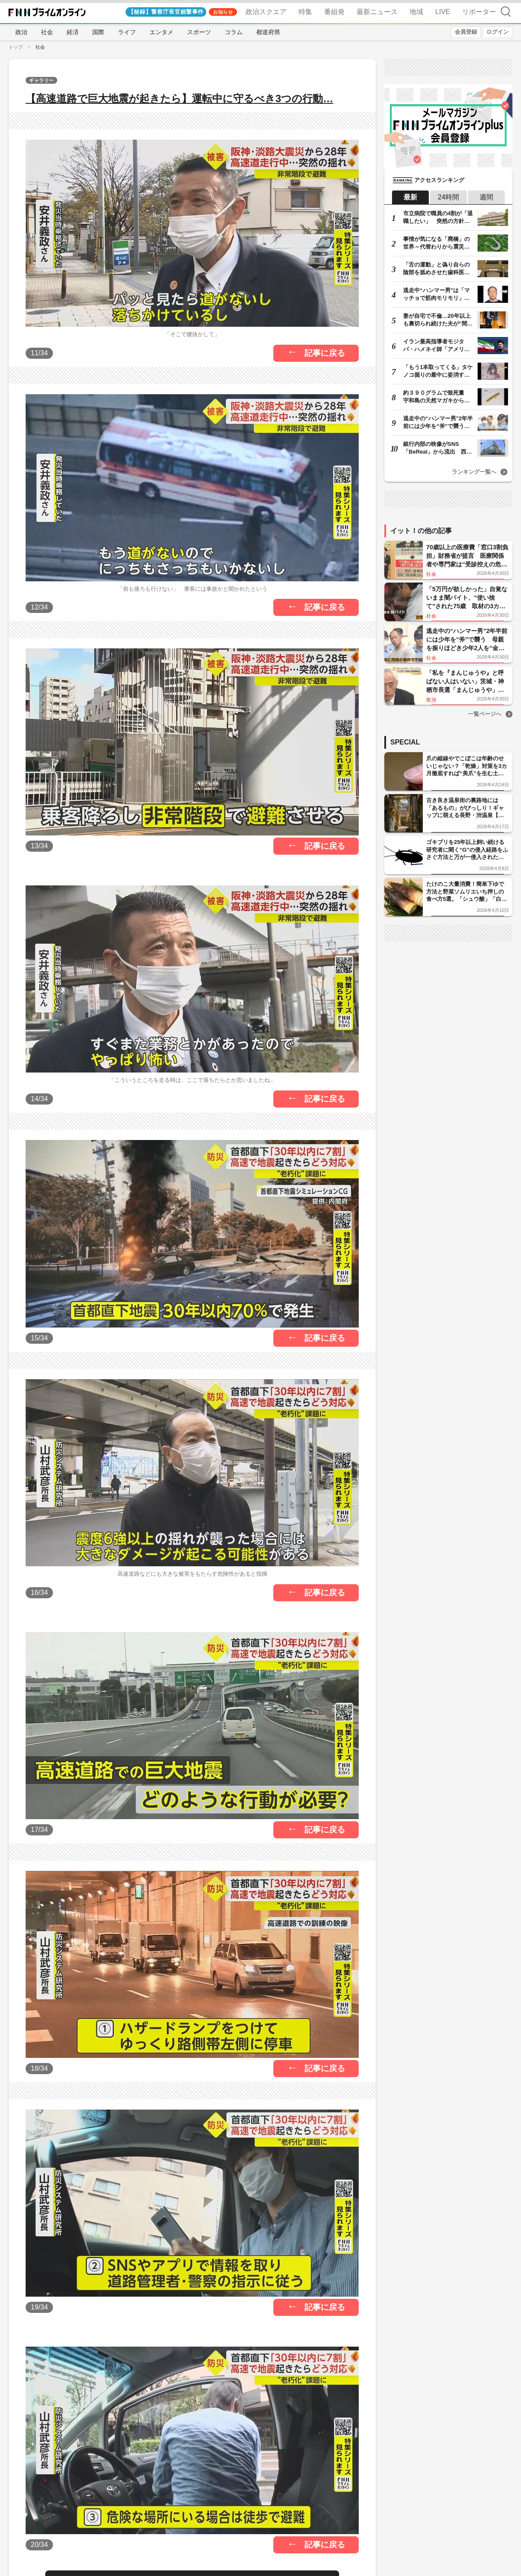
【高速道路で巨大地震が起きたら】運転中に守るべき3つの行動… (179, 98)
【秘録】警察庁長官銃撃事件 (166, 12)
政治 (21, 32)
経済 (73, 32)
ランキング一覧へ (474, 472)
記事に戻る (324, 353)
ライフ (127, 32)
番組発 (334, 11)
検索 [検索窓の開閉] (505, 11)
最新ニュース (377, 11)
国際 (98, 32)
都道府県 (268, 32)
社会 (47, 32)
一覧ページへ (484, 714)
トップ (16, 47)
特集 (305, 11)
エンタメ (161, 32)
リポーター (479, 11)
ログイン (497, 32)
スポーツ (199, 32)
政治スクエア (266, 11)
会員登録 (466, 32)
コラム (234, 32)
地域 (416, 11)
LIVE (442, 11)
